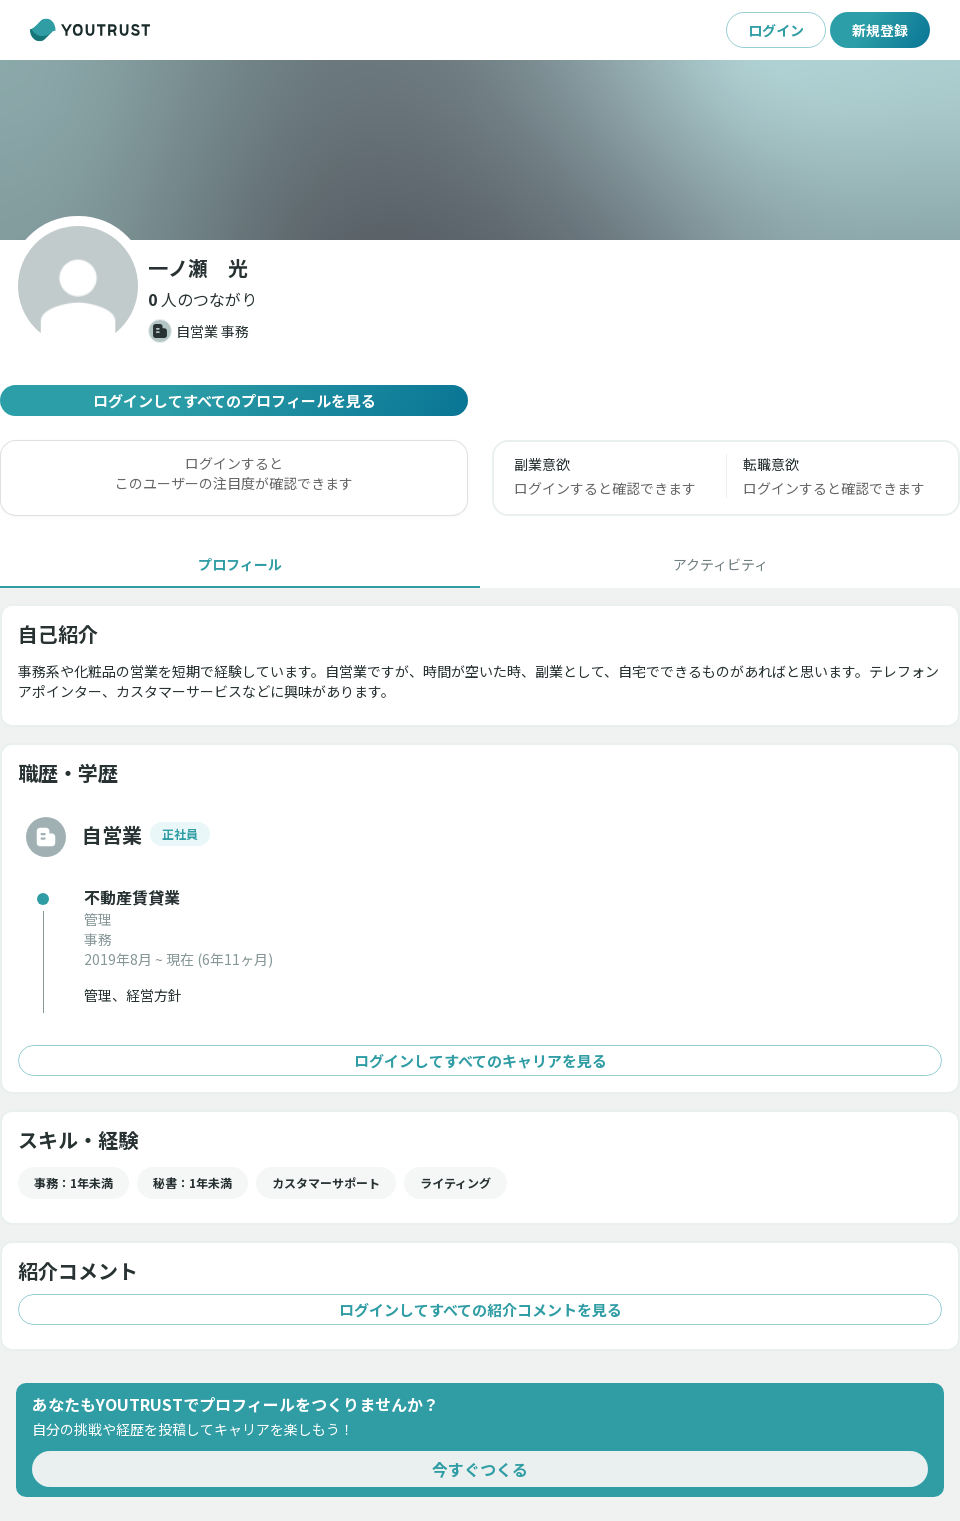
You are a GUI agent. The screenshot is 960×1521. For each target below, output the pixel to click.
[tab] (240, 564)
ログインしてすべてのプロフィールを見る (234, 400)
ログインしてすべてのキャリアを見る (480, 1060)
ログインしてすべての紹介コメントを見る (480, 1309)
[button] (202, 299)
